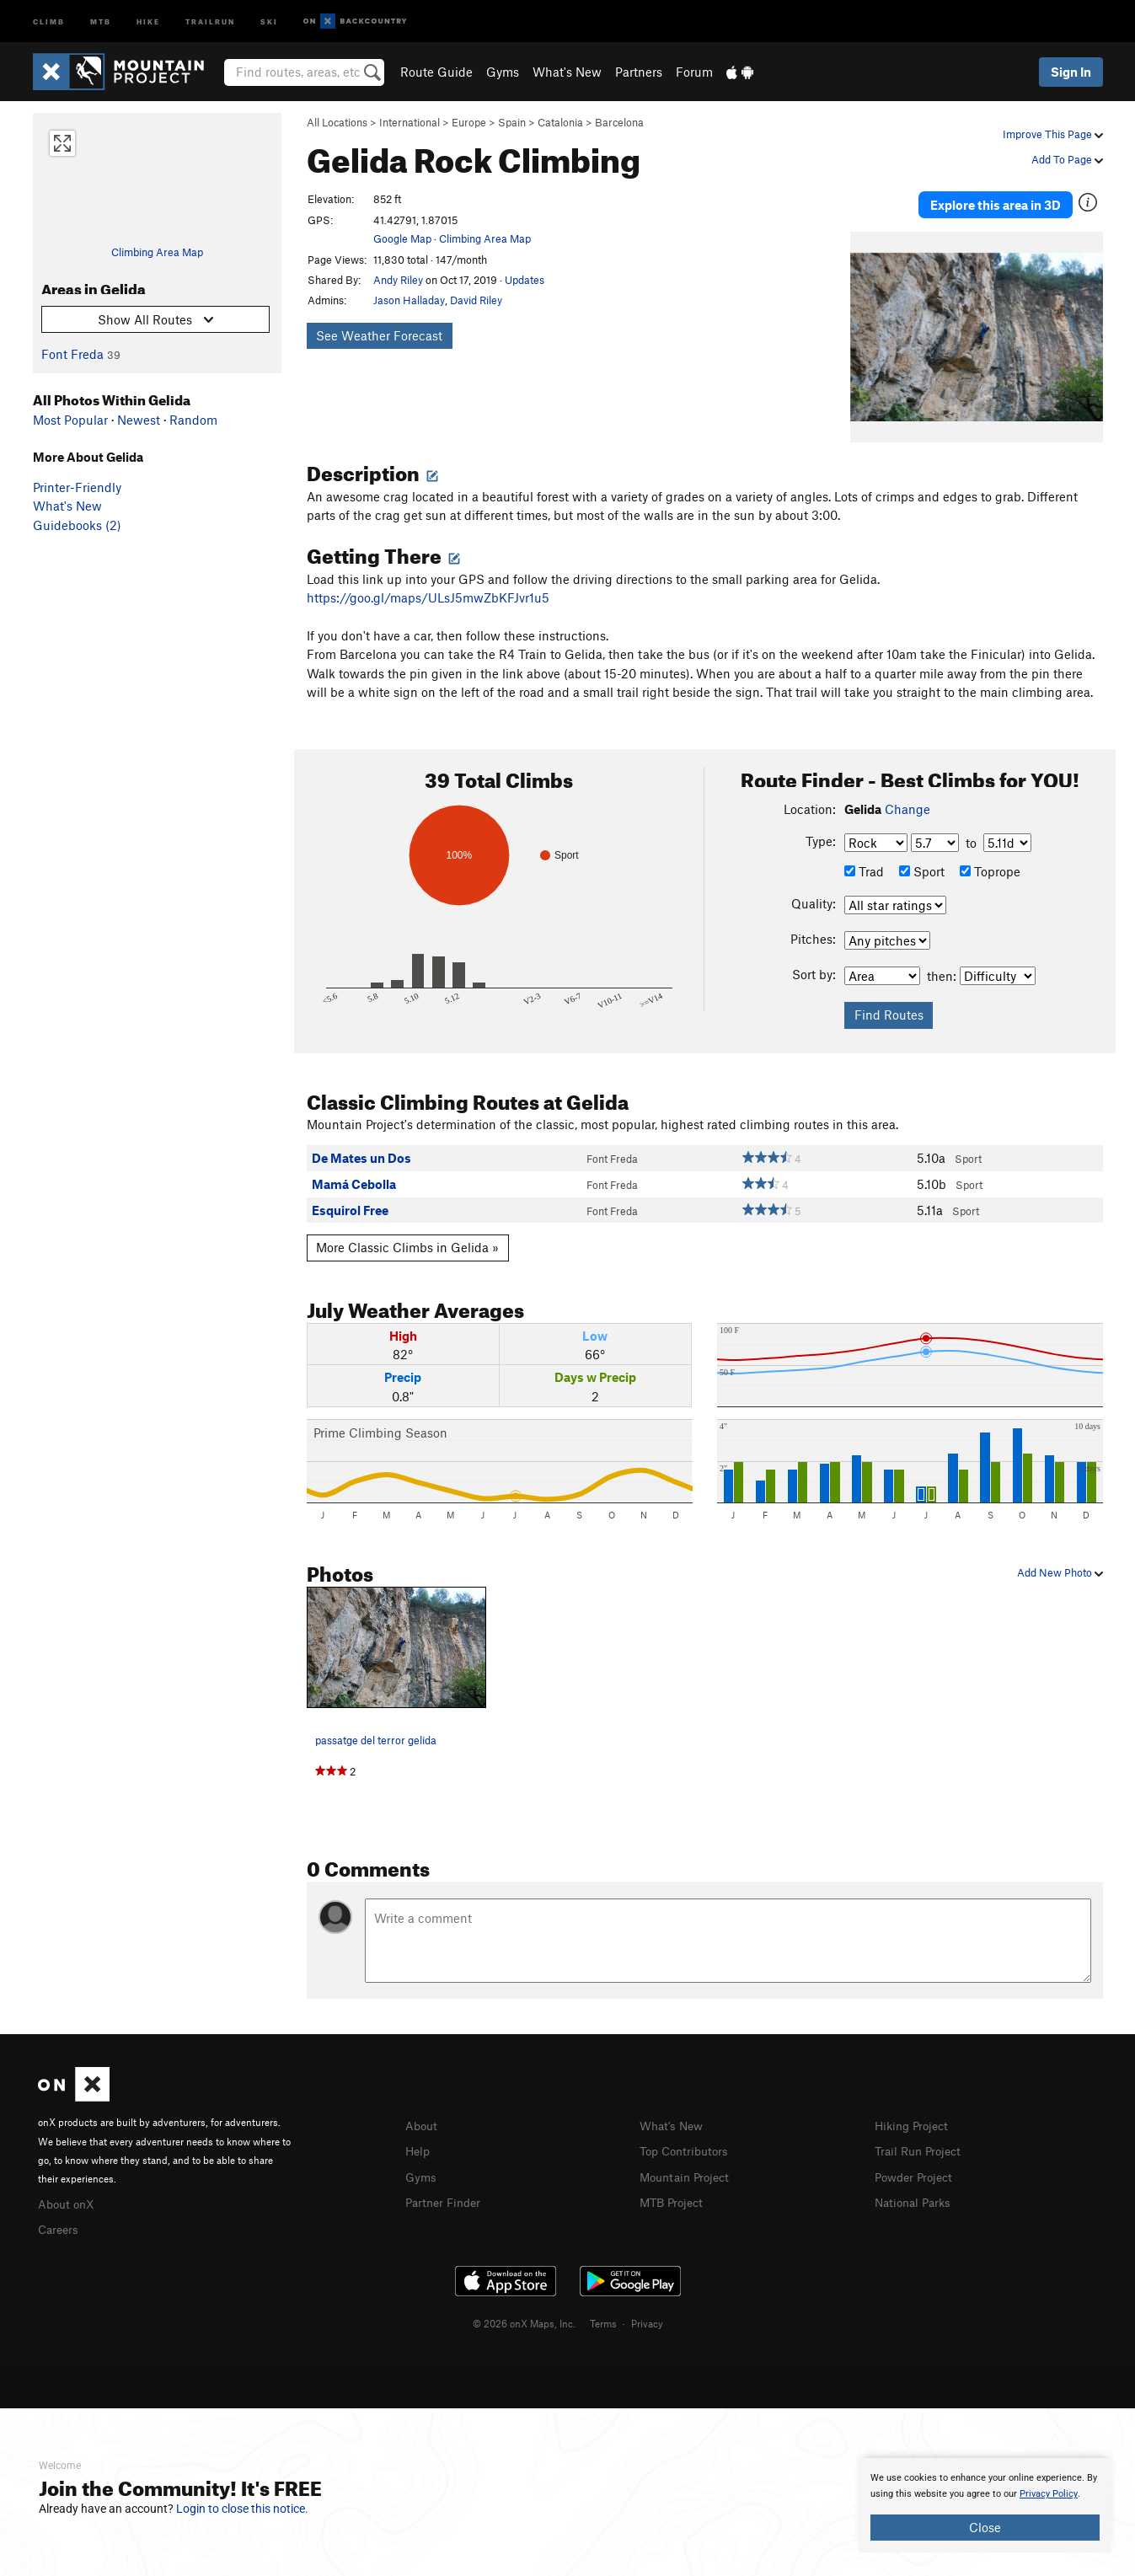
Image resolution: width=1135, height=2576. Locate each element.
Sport (922, 863)
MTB (100, 20)
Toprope (990, 863)
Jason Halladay (409, 300)
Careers (60, 2219)
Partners (638, 71)
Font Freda (72, 353)
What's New (567, 71)
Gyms (502, 71)
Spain (512, 122)
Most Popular (70, 419)
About (422, 2117)
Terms (603, 2313)
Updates (524, 280)
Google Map (402, 238)
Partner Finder (446, 2191)
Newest (138, 419)
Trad (864, 863)
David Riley (476, 300)
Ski (269, 20)
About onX (68, 2195)
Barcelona (619, 122)
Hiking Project (915, 2117)
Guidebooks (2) (77, 525)
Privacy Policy (1049, 2493)
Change (907, 800)
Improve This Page (1053, 134)
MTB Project (674, 2191)
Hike (148, 20)
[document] (985, 2505)
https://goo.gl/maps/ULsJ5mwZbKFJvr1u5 (428, 589)
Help (418, 2142)
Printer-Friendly (77, 487)
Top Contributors (688, 2142)
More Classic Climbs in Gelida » (407, 1239)
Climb (49, 20)
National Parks (916, 2191)
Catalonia (560, 122)
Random (193, 419)
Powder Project (917, 2166)
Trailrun (210, 20)
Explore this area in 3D (995, 200)
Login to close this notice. (242, 2508)
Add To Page (1067, 159)
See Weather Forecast (379, 335)
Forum (694, 71)
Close (985, 2527)
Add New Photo (1060, 1565)
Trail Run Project (921, 2142)
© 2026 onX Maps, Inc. (524, 2313)
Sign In (1071, 71)
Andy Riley (398, 280)
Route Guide (436, 71)
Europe (469, 122)
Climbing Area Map (157, 252)
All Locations (337, 122)
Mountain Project (688, 2166)
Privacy (647, 2313)
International (409, 122)
